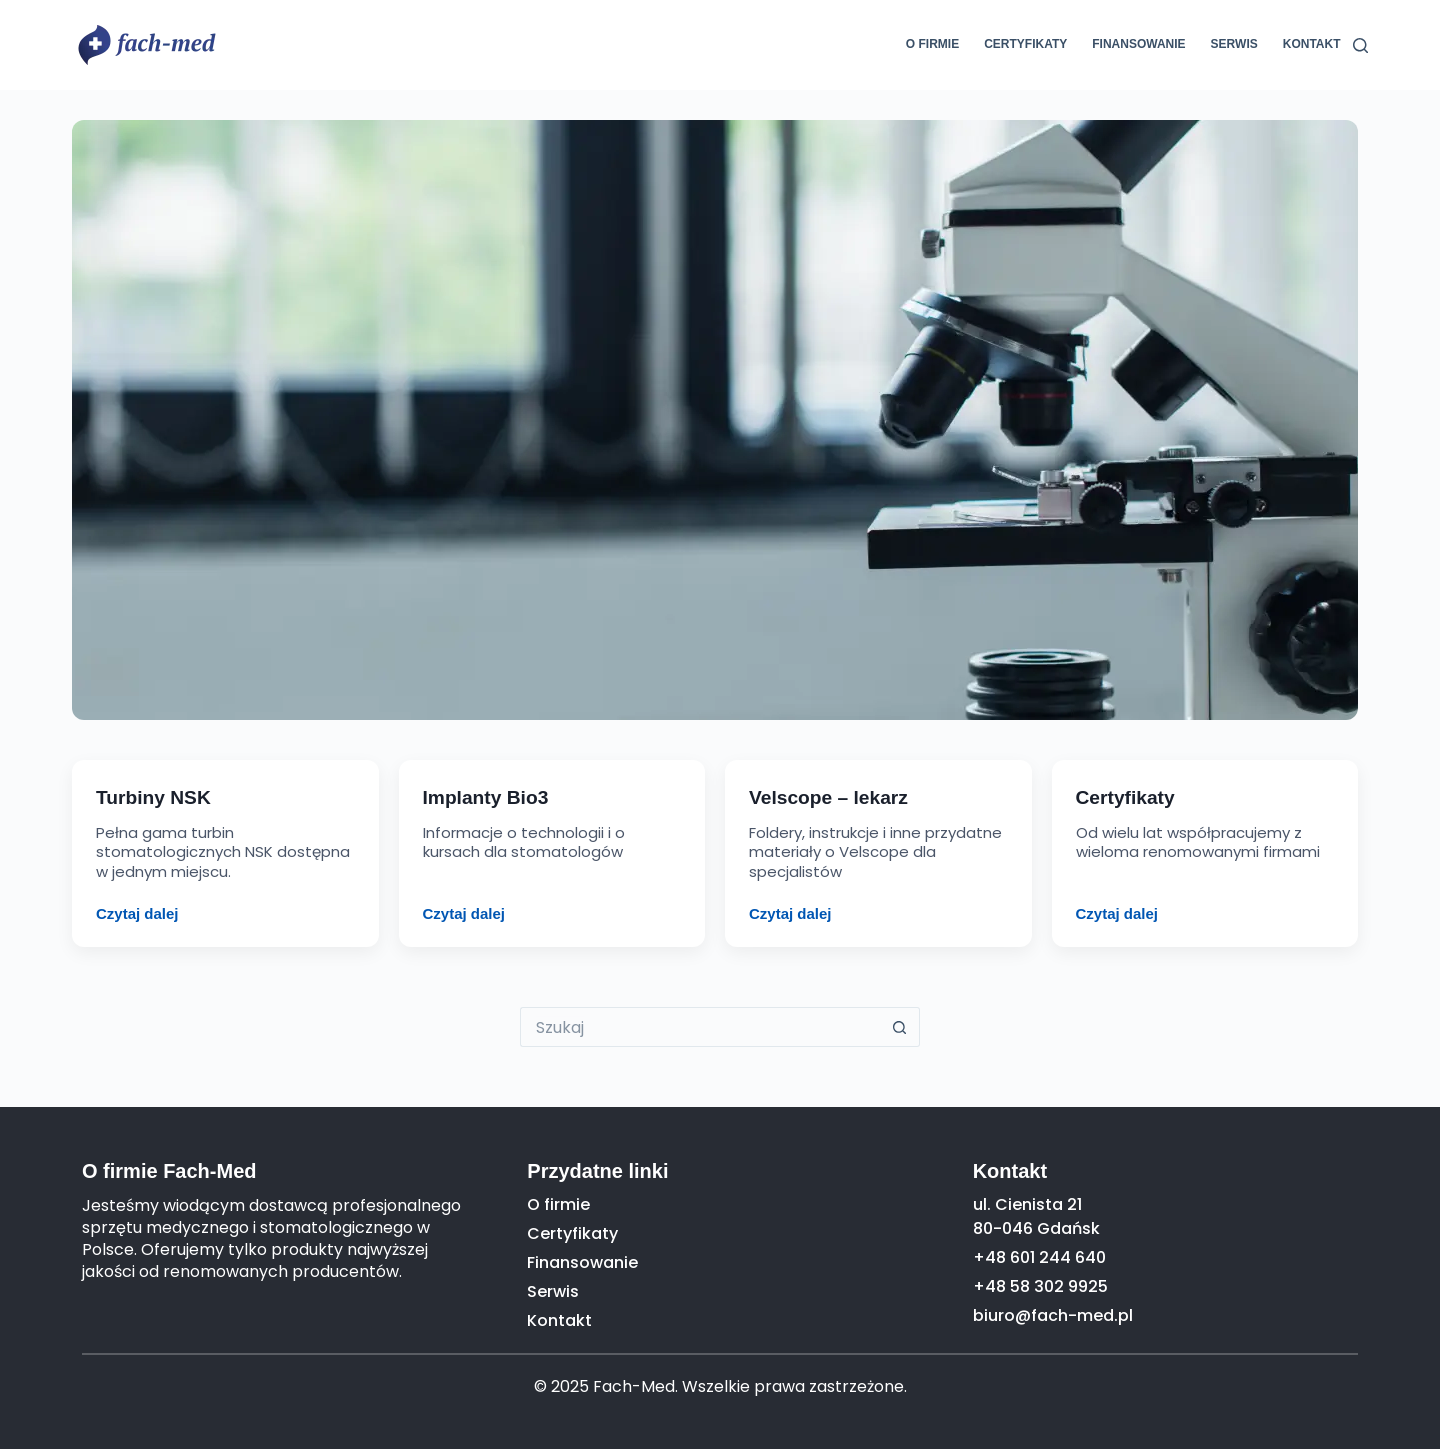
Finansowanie (1138, 44)
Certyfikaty (1025, 44)
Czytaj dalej (137, 913)
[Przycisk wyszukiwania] (900, 1027)
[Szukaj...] (700, 1027)
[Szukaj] (1360, 45)
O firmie (932, 44)
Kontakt (1312, 44)
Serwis (1234, 44)
